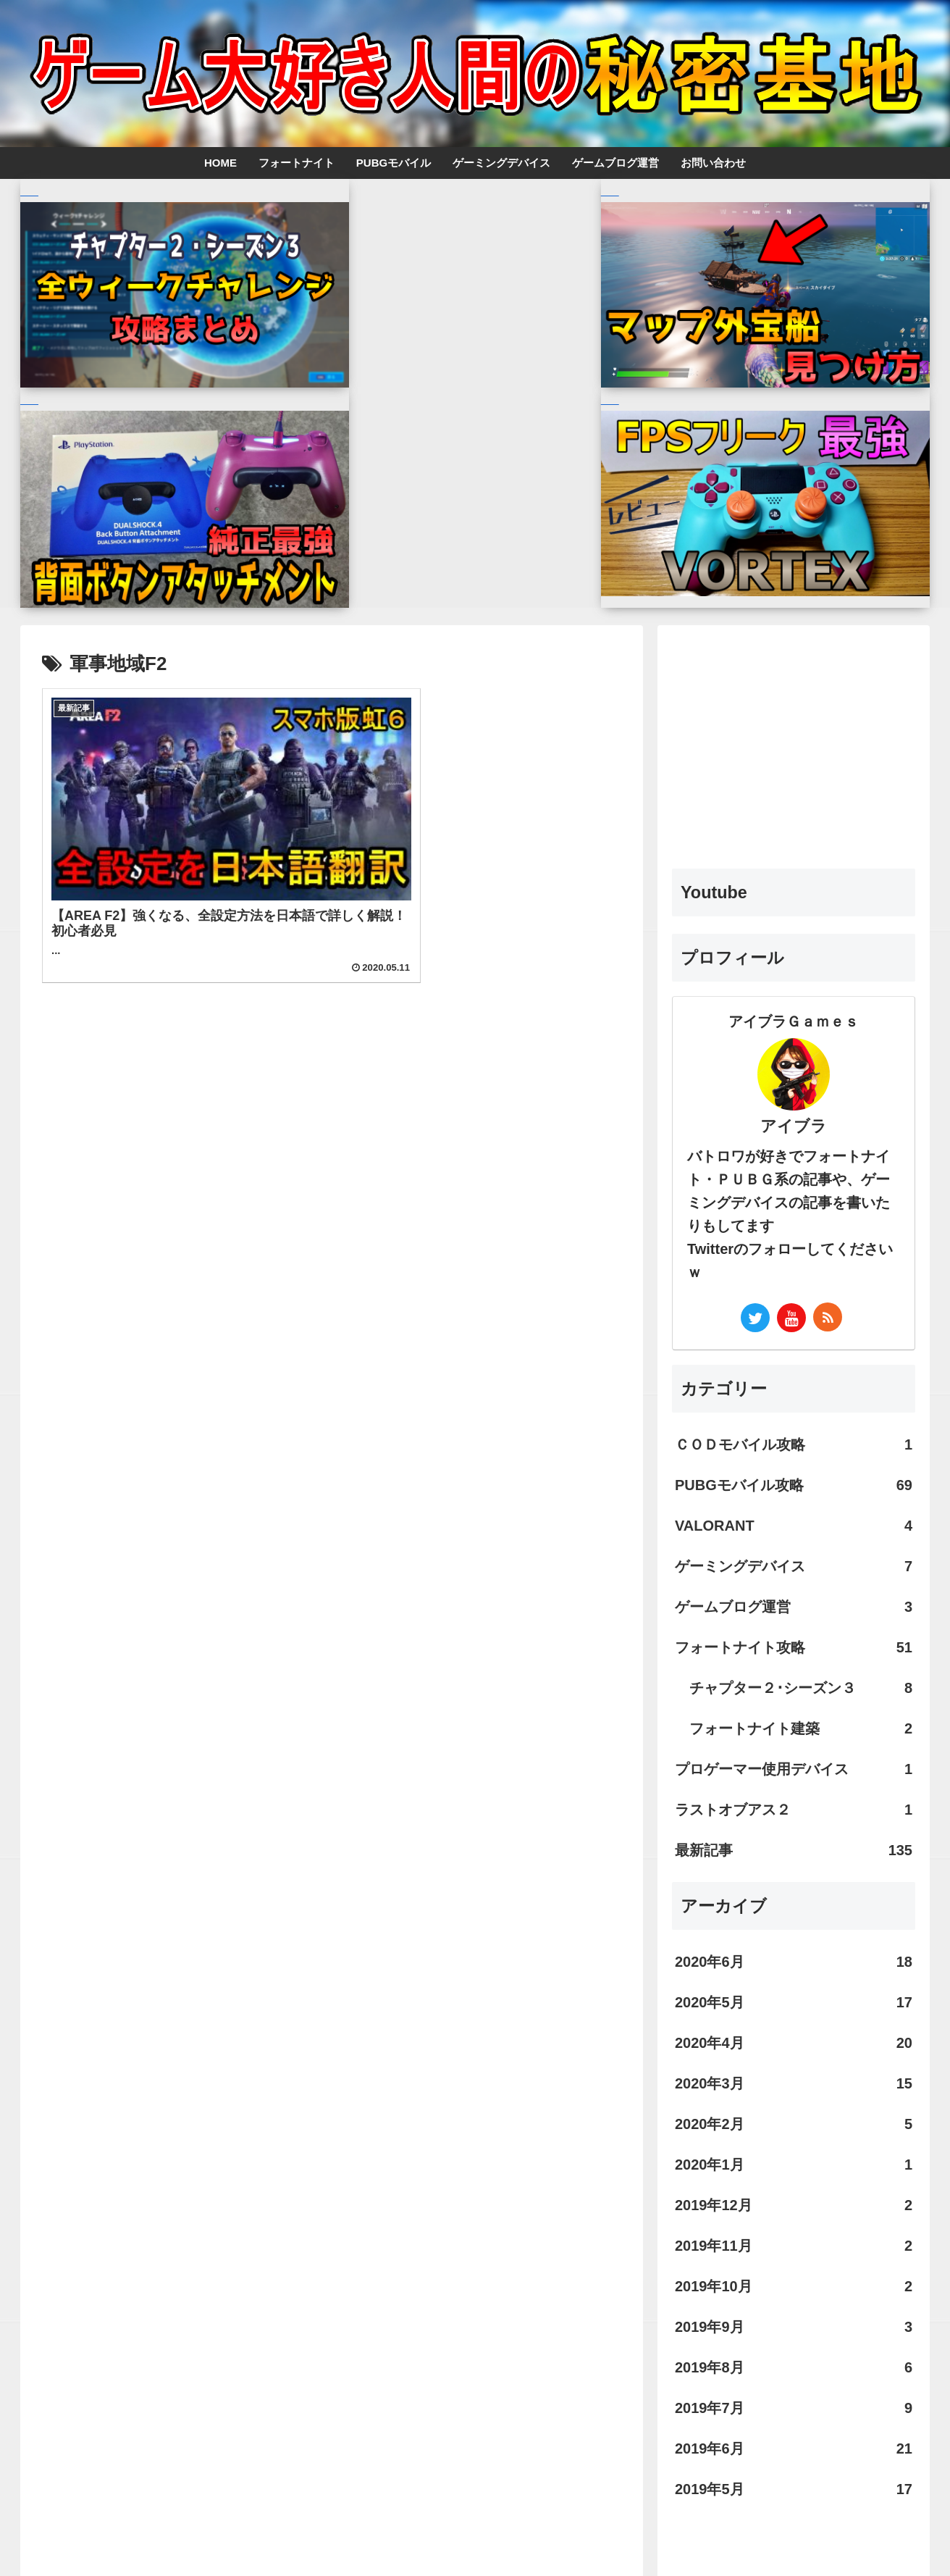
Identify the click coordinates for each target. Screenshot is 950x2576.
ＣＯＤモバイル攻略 (793, 1174)
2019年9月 (793, 2057)
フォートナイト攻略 (793, 1377)
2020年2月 (793, 1854)
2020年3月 (793, 1813)
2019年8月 (793, 2097)
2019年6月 (793, 2178)
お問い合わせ (498, 2536)
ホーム (437, 2536)
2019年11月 (793, 1975)
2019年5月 (793, 2219)
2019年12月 (793, 1935)
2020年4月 (793, 1773)
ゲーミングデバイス (793, 1296)
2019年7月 (793, 2138)
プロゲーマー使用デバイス (793, 1499)
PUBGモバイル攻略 (793, 1215)
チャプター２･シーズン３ (800, 1418)
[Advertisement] (331, 773)
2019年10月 (793, 2016)
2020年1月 (793, 1894)
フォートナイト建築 (800, 1458)
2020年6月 (793, 1691)
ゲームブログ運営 (793, 1336)
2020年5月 (793, 1732)
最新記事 (793, 1580)
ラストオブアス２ (793, 1539)
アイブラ (793, 856)
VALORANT (793, 1255)
